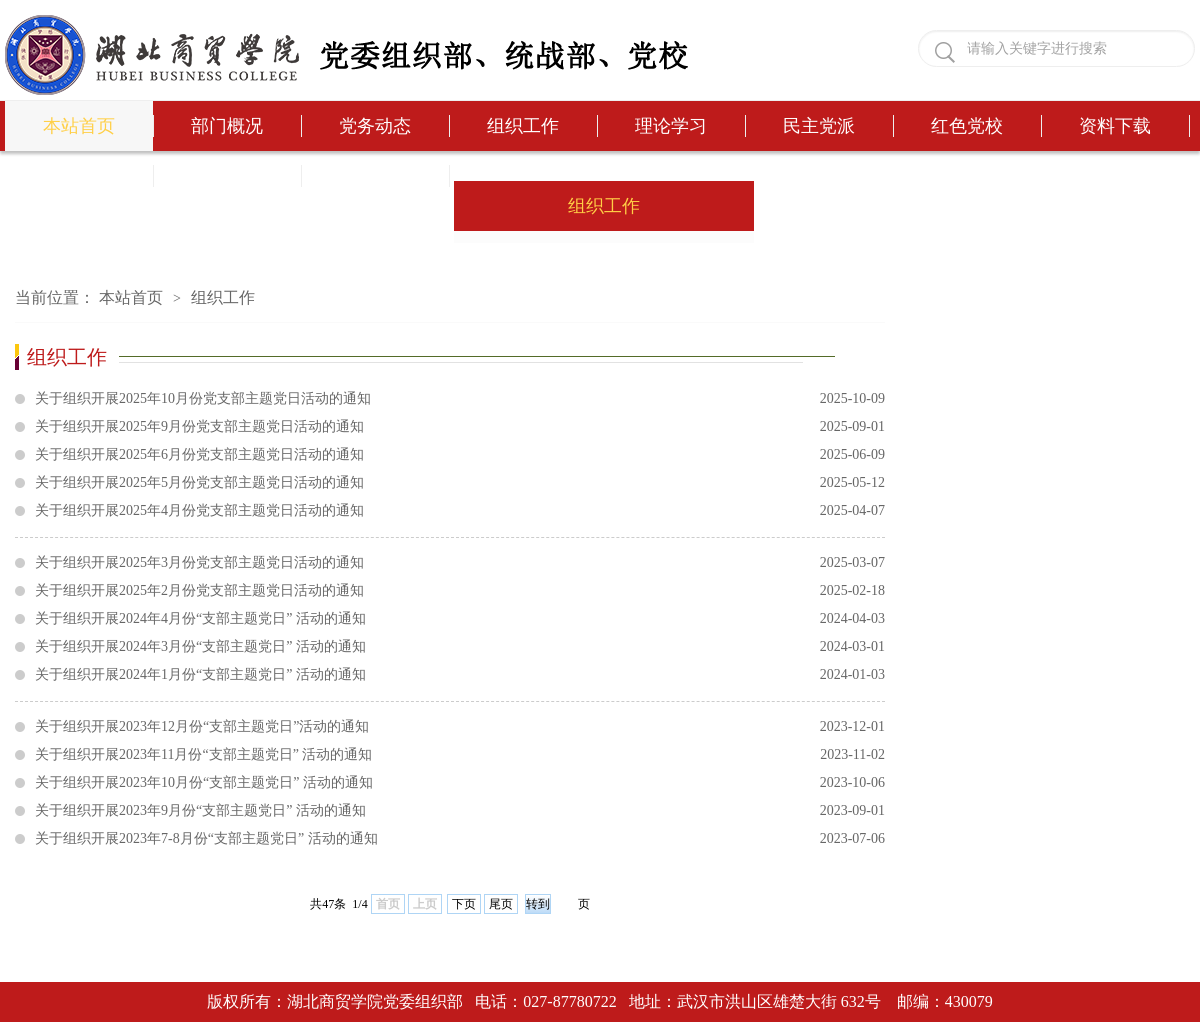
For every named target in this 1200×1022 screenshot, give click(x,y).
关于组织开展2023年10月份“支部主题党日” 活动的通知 (460, 783)
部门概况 (227, 126)
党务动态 (375, 126)
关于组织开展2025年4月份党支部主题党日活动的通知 (460, 511)
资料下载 (1115, 126)
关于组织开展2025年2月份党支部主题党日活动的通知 (460, 591)
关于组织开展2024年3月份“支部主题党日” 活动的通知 (460, 647)
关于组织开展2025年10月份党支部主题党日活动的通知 (460, 399)
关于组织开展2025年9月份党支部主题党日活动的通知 (460, 427)
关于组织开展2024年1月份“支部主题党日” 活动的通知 (460, 675)
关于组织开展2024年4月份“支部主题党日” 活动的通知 (460, 619)
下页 (464, 904)
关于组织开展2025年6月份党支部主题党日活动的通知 (460, 455)
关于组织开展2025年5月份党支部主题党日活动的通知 (460, 483)
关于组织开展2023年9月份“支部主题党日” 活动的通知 (460, 811)
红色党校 (967, 126)
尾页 (501, 904)
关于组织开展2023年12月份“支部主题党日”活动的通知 (460, 727)
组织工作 (523, 126)
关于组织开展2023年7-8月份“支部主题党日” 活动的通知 (460, 839)
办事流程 (79, 176)
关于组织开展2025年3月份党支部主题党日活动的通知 (460, 563)
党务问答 (227, 176)
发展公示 (375, 176)
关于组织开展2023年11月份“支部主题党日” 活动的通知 (460, 755)
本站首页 (79, 126)
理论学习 (671, 126)
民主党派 (819, 126)
